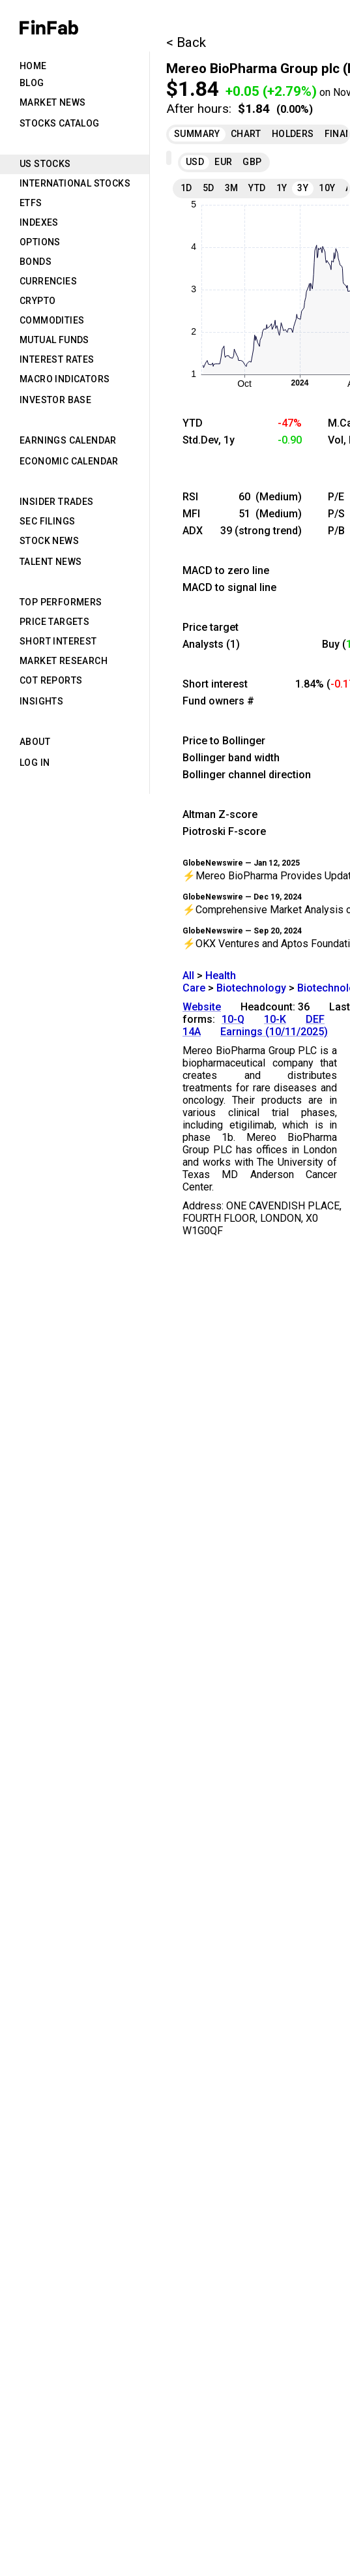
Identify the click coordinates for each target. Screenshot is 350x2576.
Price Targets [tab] (54, 621)
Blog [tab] (32, 83)
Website (201, 1007)
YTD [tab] (256, 188)
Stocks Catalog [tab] (60, 123)
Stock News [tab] (49, 541)
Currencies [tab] (48, 281)
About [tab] (35, 741)
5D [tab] (208, 188)
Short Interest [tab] (58, 641)
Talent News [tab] (50, 561)
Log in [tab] (35, 762)
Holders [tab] (293, 134)
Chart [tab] (246, 134)
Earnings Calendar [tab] (68, 440)
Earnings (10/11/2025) (274, 1031)
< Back (186, 42)
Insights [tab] (41, 701)
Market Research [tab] (64, 661)
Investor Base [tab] (55, 400)
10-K (275, 1019)
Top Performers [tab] (61, 602)
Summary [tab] (197, 134)
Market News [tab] (52, 102)
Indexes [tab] (39, 222)
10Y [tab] (327, 188)
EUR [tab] (223, 162)
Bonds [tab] (35, 261)
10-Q (233, 1019)
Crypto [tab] (37, 300)
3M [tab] (232, 188)
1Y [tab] (281, 188)
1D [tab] (186, 188)
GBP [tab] (251, 162)
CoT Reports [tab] (51, 680)
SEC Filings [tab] (47, 521)
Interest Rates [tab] (57, 359)
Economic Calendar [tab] (69, 461)
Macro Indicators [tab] (64, 379)
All (188, 975)
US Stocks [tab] (45, 164)
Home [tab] (33, 66)
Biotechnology (251, 988)
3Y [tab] (302, 188)
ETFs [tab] (31, 203)
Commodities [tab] (52, 320)
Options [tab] (40, 242)
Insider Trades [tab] (57, 501)
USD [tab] (195, 162)
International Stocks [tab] (75, 183)
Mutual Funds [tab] (54, 340)
